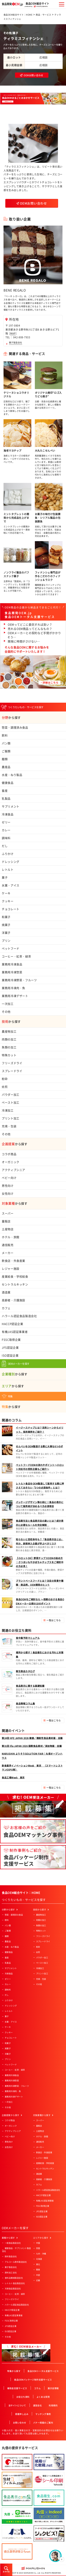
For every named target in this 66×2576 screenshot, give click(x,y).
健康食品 (8, 783)
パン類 (6, 743)
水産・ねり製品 (12, 775)
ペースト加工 (10, 1102)
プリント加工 (10, 1118)
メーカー (8, 1253)
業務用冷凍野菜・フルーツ (19, 980)
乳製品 (6, 798)
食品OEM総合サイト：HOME (18, 14)
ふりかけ (8, 854)
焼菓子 (6, 925)
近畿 (38, 2280)
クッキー (8, 901)
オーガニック (10, 1162)
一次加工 (8, 1004)
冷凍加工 (8, 1110)
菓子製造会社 (15, 342)
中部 (38, 2275)
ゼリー (6, 822)
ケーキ (6, 893)
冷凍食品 (8, 814)
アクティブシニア (13, 1170)
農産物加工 (9, 1031)
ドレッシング (10, 861)
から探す (11, 717)
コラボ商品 (9, 1154)
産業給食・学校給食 (15, 1276)
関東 (38, 2269)
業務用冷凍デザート (15, 996)
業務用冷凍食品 (12, 964)
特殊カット (9, 1055)
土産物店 (8, 1229)
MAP (13, 333)
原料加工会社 (11, 2272)
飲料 (5, 735)
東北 (38, 2264)
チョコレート (10, 909)
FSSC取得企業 (11, 1339)
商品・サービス (43, 14)
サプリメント (10, 806)
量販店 (6, 1221)
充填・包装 (9, 1126)
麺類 (5, 759)
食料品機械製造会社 (14, 2277)
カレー (6, 830)
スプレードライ (12, 1071)
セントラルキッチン (15, 1284)
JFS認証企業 (10, 1347)
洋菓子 (6, 933)
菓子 (5, 877)
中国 (38, 2243)
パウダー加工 (10, 1094)
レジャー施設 (10, 1268)
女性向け (8, 1193)
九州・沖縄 (41, 2253)
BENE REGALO (15, 290)
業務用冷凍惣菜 (12, 972)
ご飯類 (6, 751)
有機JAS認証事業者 (15, 1332)
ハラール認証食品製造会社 (19, 1316)
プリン (6, 940)
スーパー (8, 1213)
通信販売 (8, 1245)
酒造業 (6, 1292)
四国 (38, 2248)
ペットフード (10, 948)
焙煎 (5, 1087)
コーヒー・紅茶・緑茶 (16, 956)
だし (5, 846)
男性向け (8, 1185)
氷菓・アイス (10, 885)
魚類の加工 (9, 1047)
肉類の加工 (9, 1039)
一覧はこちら (53, 1620)
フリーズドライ (12, 1063)
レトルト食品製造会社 (15, 2283)
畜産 (5, 790)
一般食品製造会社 (13, 2243)
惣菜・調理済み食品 (15, 727)
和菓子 (6, 917)
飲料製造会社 (11, 2256)
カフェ (6, 1308)
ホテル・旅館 (10, 1237)
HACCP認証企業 (12, 1324)
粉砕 (5, 1079)
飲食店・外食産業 (13, 1261)
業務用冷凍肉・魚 (13, 988)
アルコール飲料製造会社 (16, 2261)
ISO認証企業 (10, 1355)
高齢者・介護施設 (13, 1300)
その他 (6, 1011)
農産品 (6, 767)
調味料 (6, 838)
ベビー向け (9, 1178)
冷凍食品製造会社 (13, 2288)
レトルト (8, 869)
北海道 (39, 2258)
